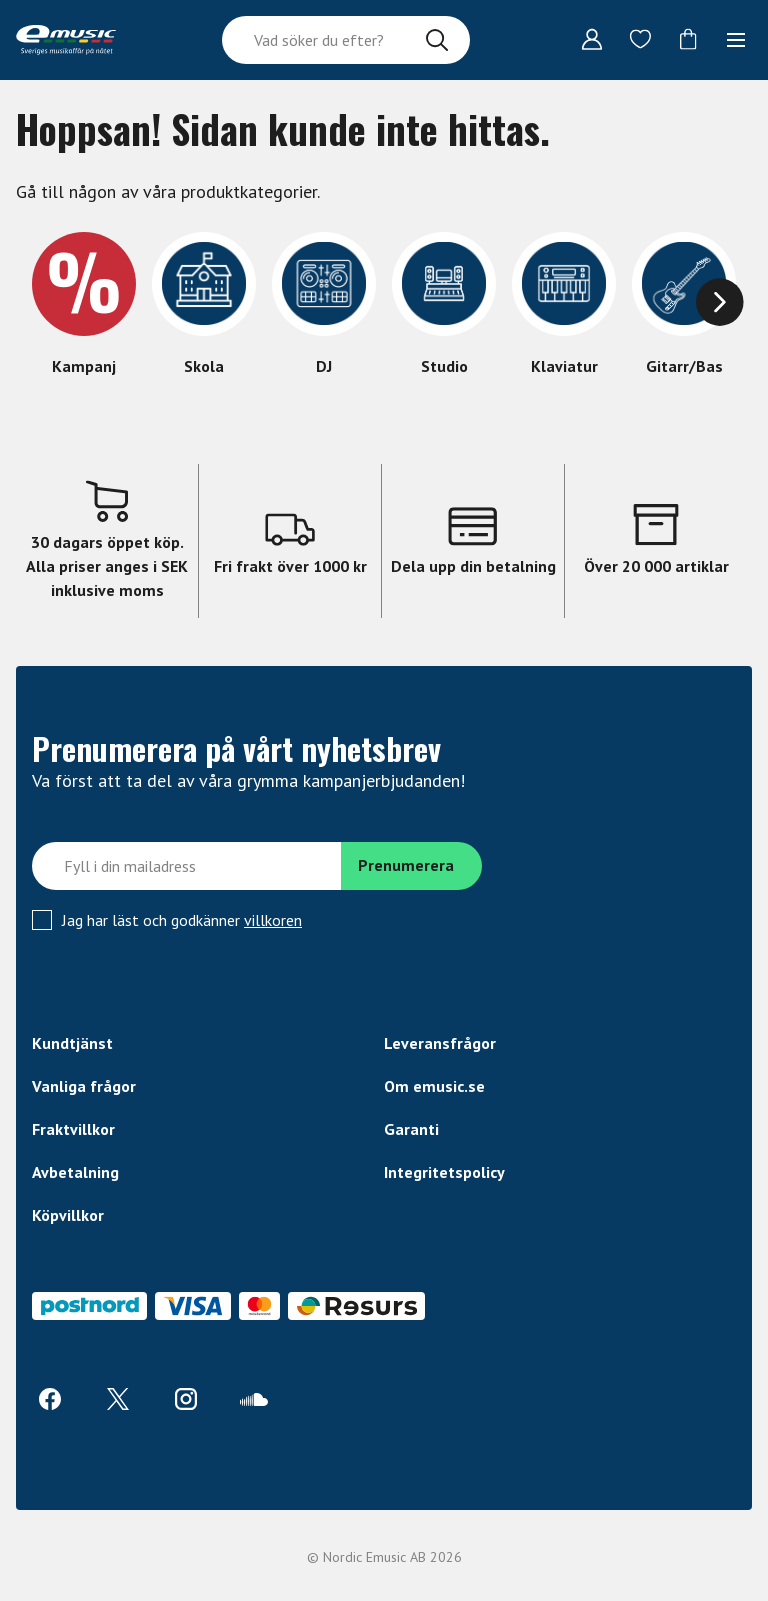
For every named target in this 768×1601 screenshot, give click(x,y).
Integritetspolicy (444, 1172)
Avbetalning (75, 1172)
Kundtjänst (72, 1043)
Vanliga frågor (84, 1086)
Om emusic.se (434, 1086)
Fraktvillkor (73, 1129)
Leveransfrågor (440, 1043)
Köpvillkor (68, 1215)
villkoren (273, 920)
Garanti (411, 1129)
